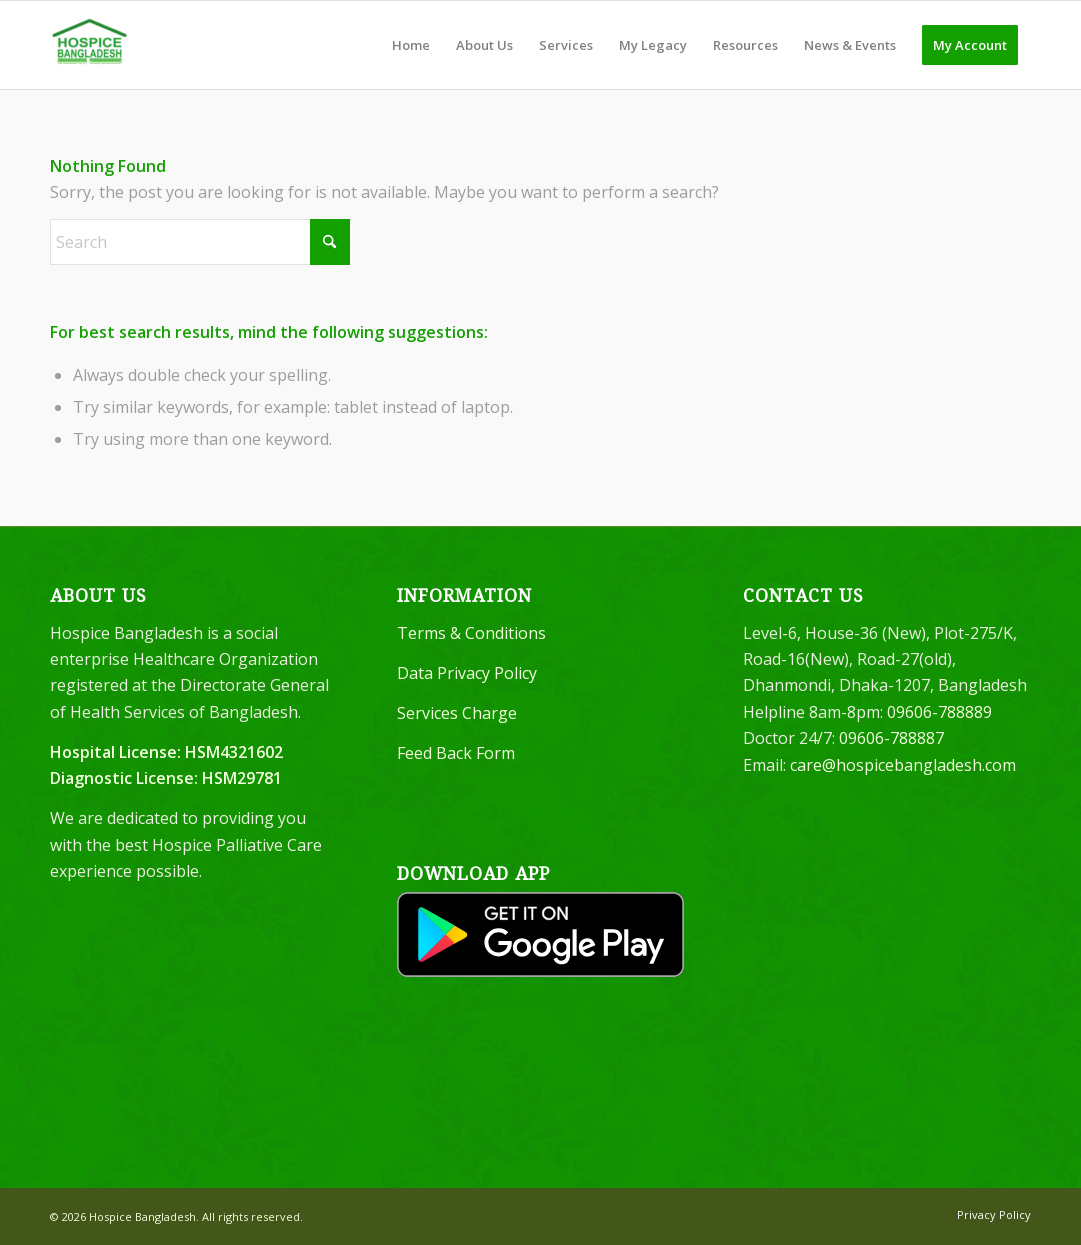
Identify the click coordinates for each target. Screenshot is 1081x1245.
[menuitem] (411, 45)
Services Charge (457, 713)
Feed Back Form (456, 753)
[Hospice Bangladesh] (90, 45)
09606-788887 (891, 738)
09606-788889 (939, 712)
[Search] (200, 242)
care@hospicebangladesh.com (903, 765)
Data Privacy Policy (467, 673)
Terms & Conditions (471, 633)
